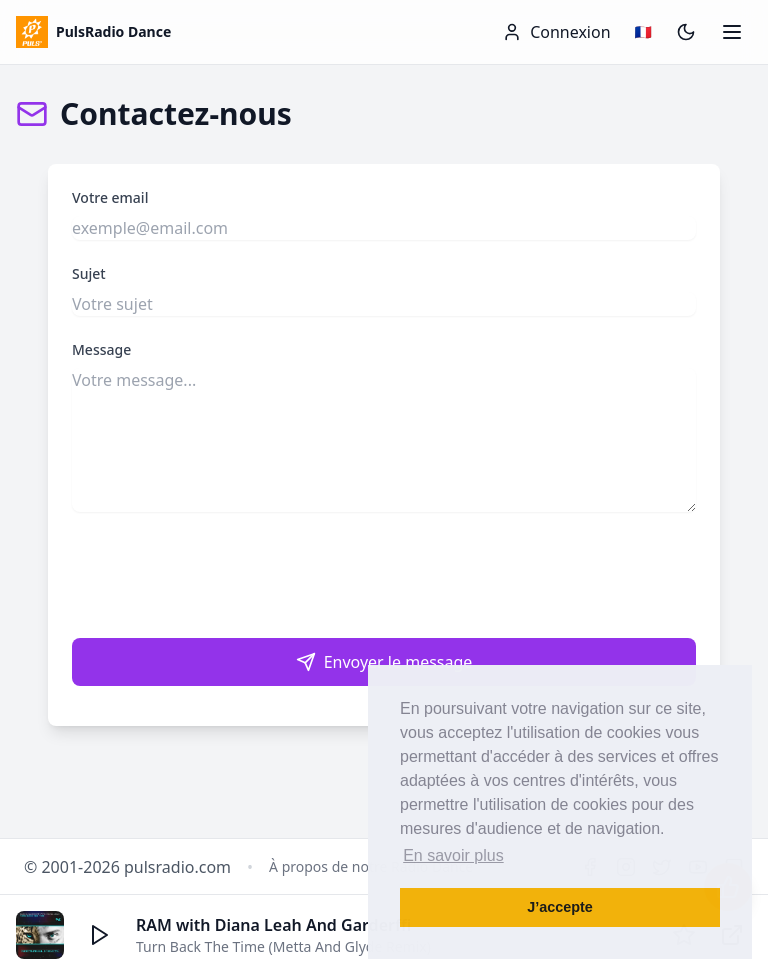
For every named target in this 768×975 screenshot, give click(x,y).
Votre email (110, 197)
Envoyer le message (384, 662)
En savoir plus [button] (453, 855)
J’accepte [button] (560, 907)
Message (101, 349)
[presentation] (384, 575)
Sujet (89, 273)
